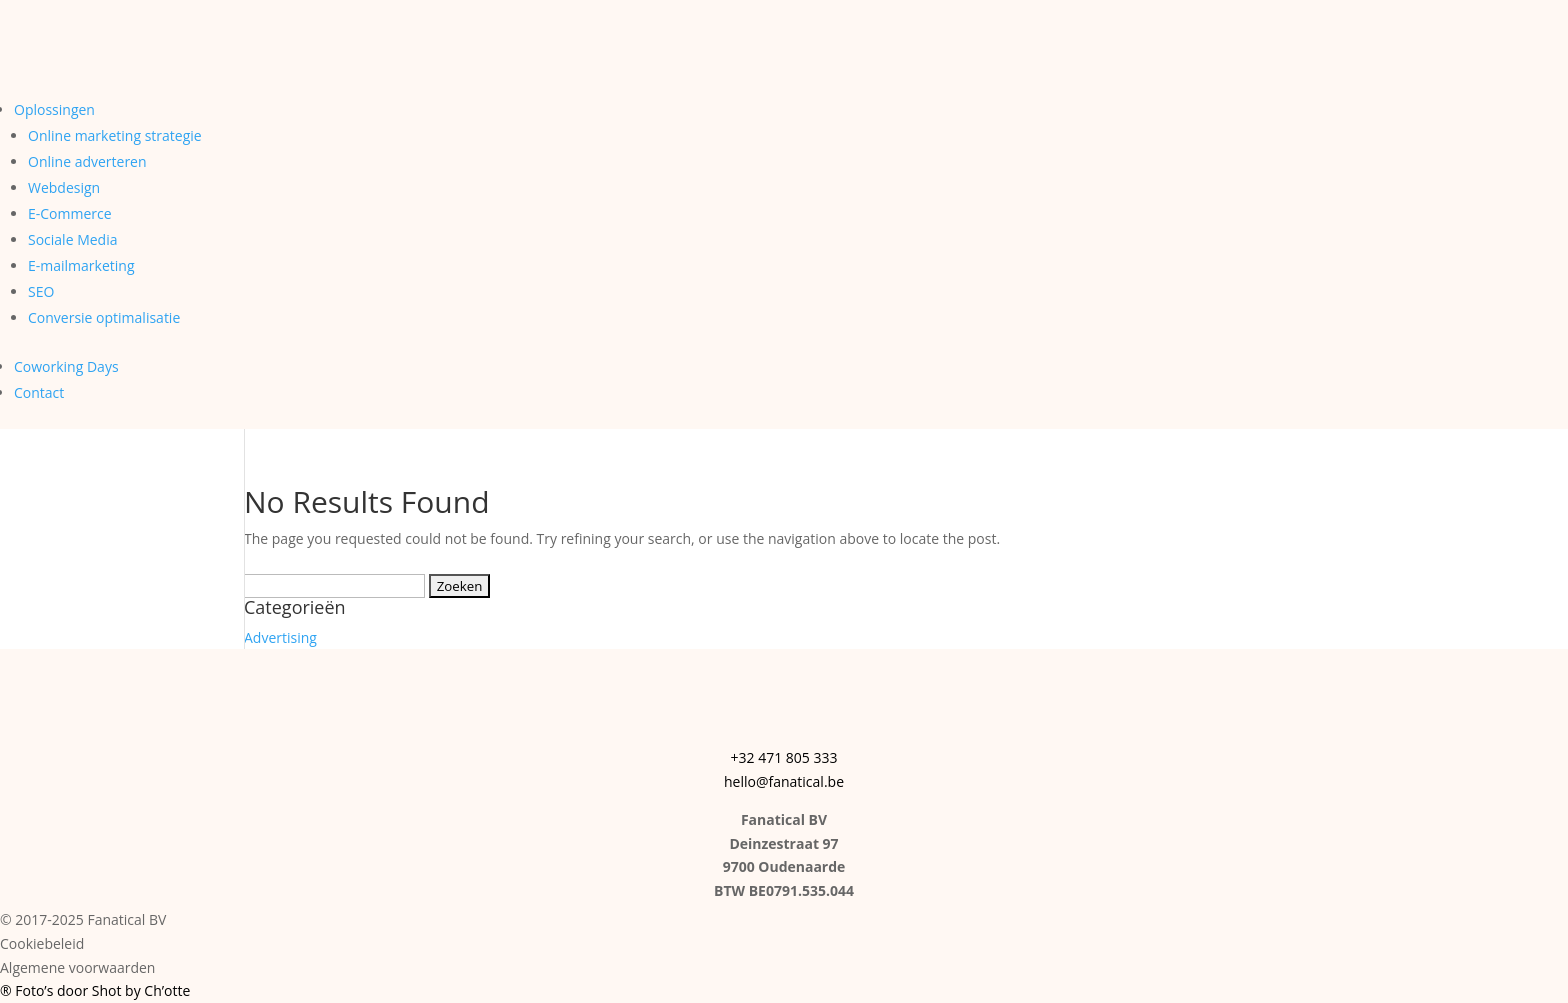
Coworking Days (66, 366)
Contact (39, 392)
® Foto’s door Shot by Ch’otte (95, 990)
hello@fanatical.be (784, 781)
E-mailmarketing (81, 265)
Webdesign (64, 187)
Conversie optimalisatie (104, 317)
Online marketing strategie (115, 135)
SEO (41, 291)
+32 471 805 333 (784, 757)
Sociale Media (72, 239)
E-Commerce (70, 213)
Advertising (280, 637)
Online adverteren (87, 161)
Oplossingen (54, 109)
